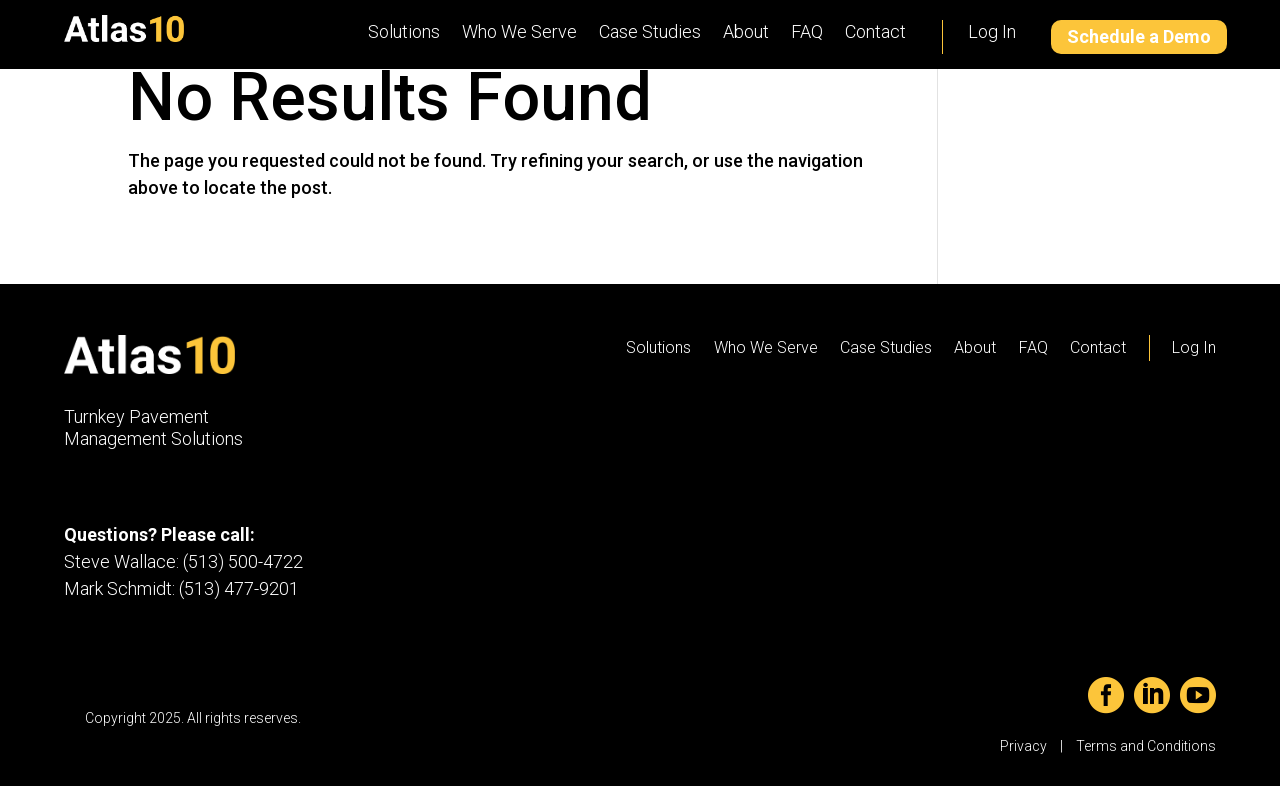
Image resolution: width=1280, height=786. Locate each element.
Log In (992, 31)
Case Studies (650, 31)
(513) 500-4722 (243, 561)
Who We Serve (519, 31)
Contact (875, 31)
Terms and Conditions (1146, 746)
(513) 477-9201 (239, 588)
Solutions (404, 31)
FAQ (807, 31)
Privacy (1023, 746)
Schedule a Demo (1139, 36)
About (746, 31)
